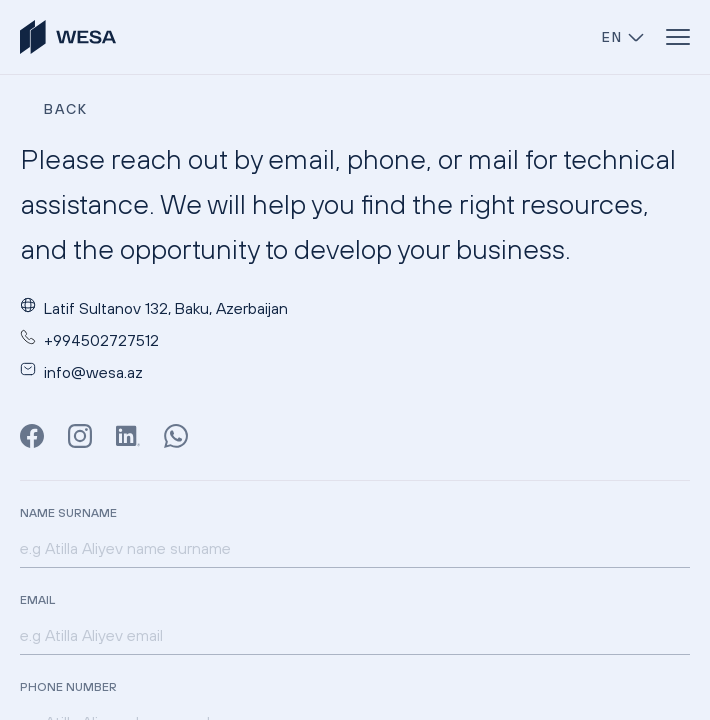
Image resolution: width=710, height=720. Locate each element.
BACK (66, 109)
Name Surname (68, 513)
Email (37, 600)
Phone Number (68, 687)
